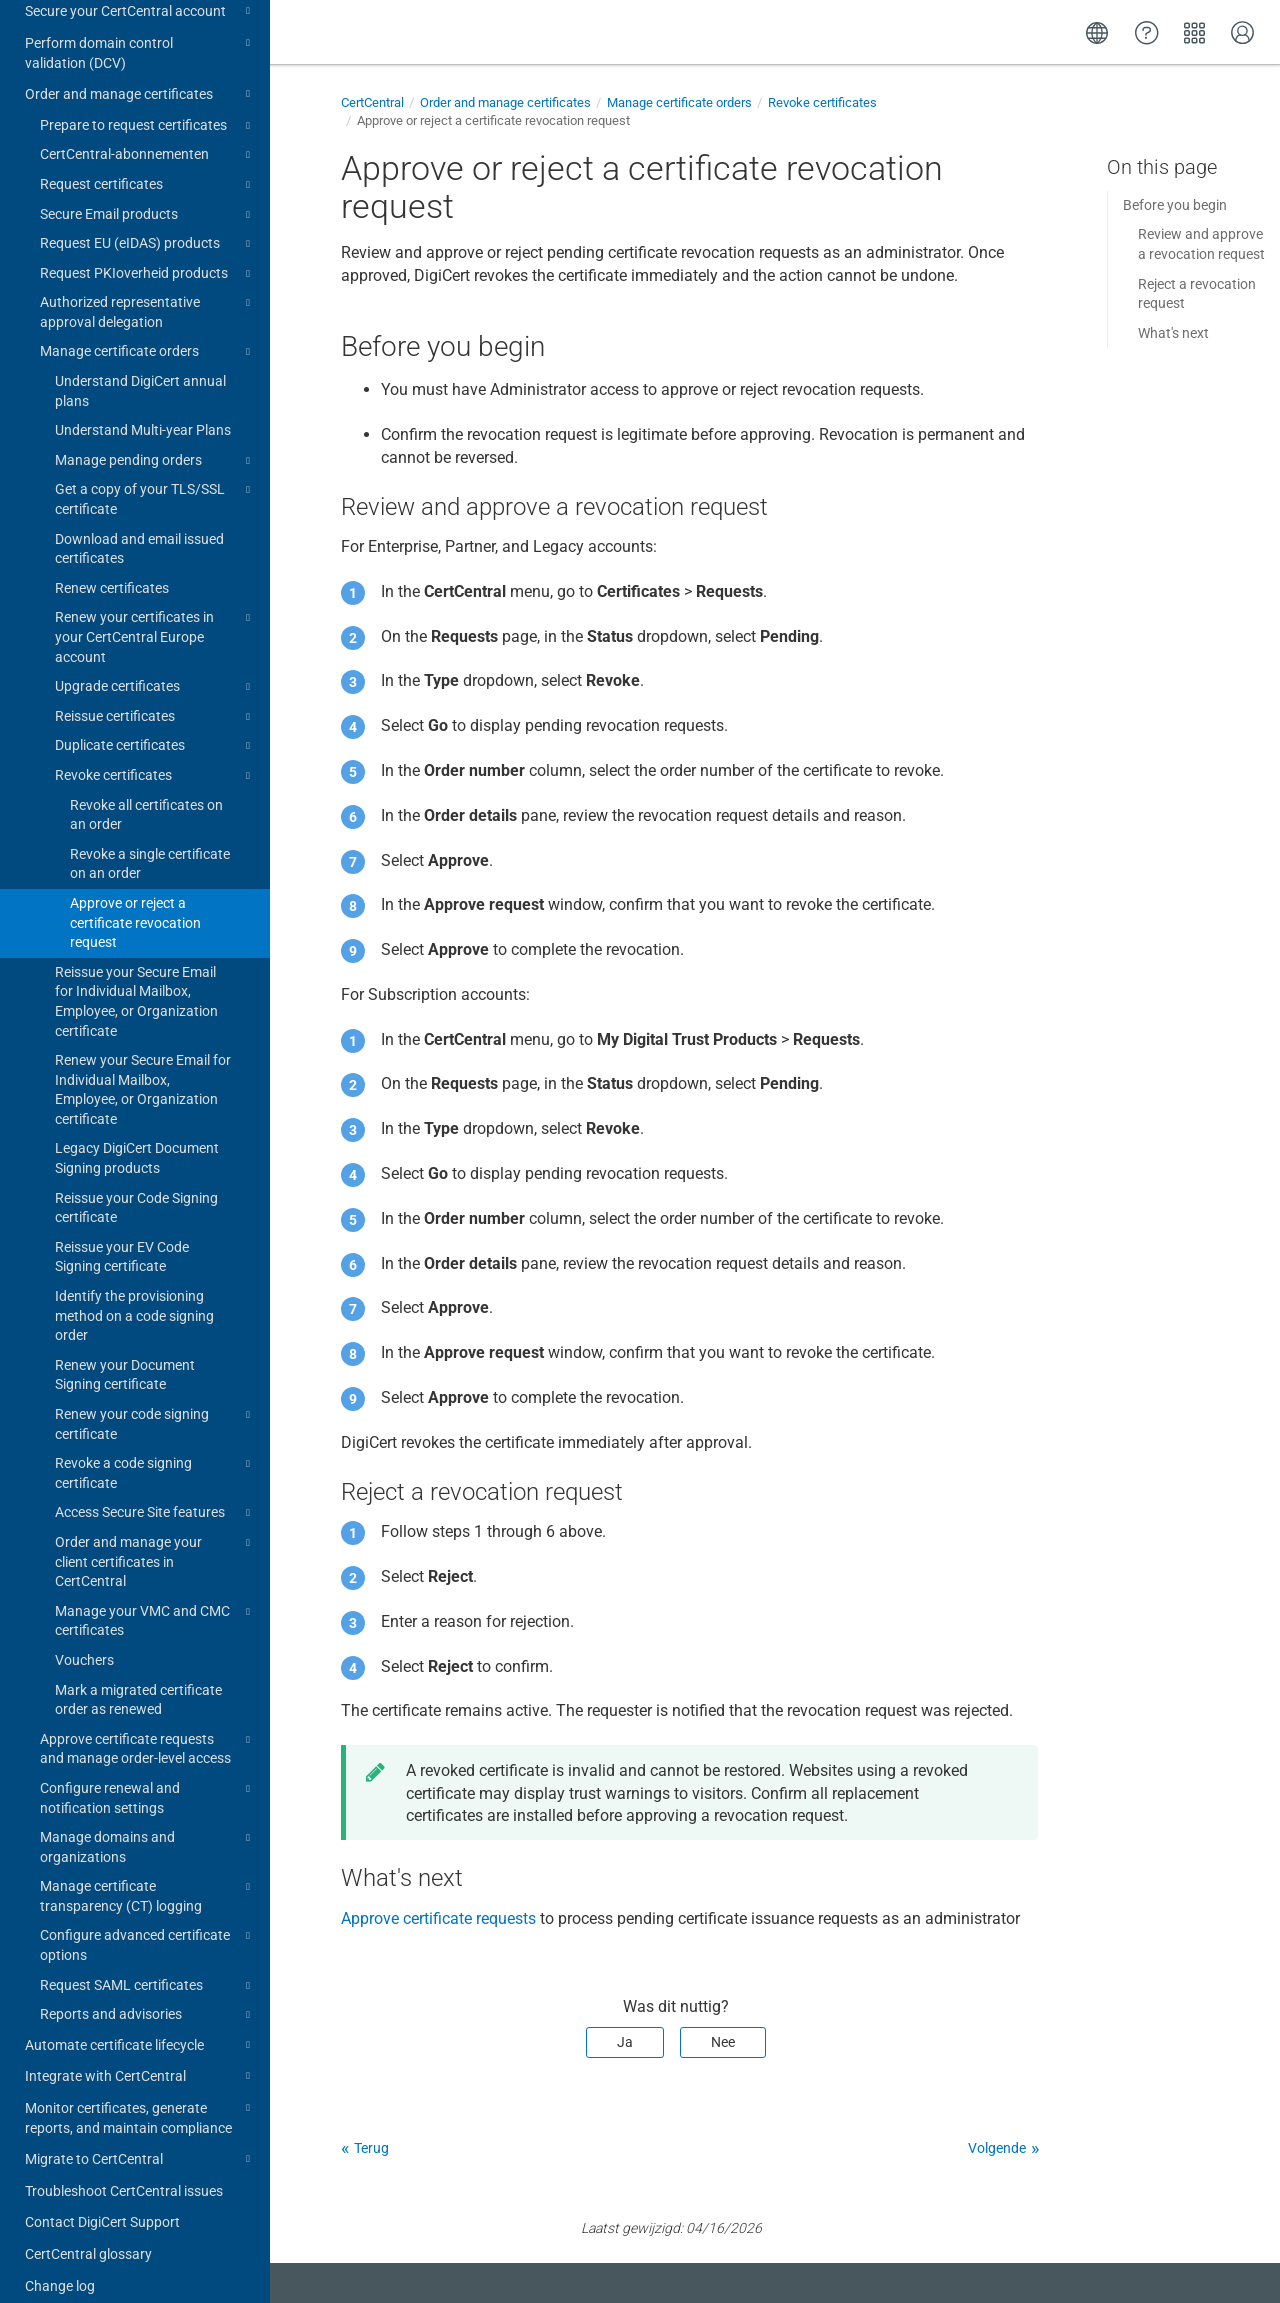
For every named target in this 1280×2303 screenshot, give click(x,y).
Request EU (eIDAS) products (148, 225)
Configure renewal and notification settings (148, 1778)
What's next (1173, 333)
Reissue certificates (155, 698)
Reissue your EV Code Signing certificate (122, 1238)
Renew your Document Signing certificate (125, 1356)
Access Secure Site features (155, 1494)
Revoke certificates (155, 757)
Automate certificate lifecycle (140, 2026)
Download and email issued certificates (139, 530)
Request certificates (148, 166)
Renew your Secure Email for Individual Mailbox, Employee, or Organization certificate (143, 1070)
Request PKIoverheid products (148, 255)
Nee (723, 2042)
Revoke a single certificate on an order (150, 845)
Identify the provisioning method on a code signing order (134, 1296)
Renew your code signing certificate (155, 1404)
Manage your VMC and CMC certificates (155, 1601)
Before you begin (1175, 205)
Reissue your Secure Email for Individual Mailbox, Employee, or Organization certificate (136, 982)
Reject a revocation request (1197, 294)
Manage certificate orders (148, 333)
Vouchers (84, 1641)
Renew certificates (112, 569)
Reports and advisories (148, 1996)
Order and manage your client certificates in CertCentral (155, 1541)
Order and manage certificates (140, 75)
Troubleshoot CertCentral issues (124, 2172)
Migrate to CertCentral (140, 2140)
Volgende (997, 2148)
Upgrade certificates (155, 668)
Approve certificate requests (438, 1918)
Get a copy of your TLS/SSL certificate (155, 479)
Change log (60, 2267)
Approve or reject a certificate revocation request (135, 903)
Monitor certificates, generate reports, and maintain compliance (140, 2097)
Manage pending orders (155, 442)
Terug (371, 2148)
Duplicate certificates (155, 727)
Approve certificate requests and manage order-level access (148, 1729)
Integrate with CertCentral (140, 2057)
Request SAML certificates (148, 1967)
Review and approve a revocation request (1201, 244)
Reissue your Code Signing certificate (136, 1189)
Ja (625, 2042)
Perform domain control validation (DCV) (140, 32)
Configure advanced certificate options (148, 1925)
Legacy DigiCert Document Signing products (137, 1139)
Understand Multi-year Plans (143, 411)
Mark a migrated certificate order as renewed (138, 1681)
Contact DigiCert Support (102, 2203)
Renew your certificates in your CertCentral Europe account (155, 616)
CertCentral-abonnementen (148, 136)
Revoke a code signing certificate (155, 1453)
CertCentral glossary (88, 2235)
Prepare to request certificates (148, 107)
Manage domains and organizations (148, 1827)
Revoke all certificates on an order (146, 796)
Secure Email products (148, 196)
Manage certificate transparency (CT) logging (148, 1876)
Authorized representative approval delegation (148, 292)
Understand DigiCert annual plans (140, 372)
